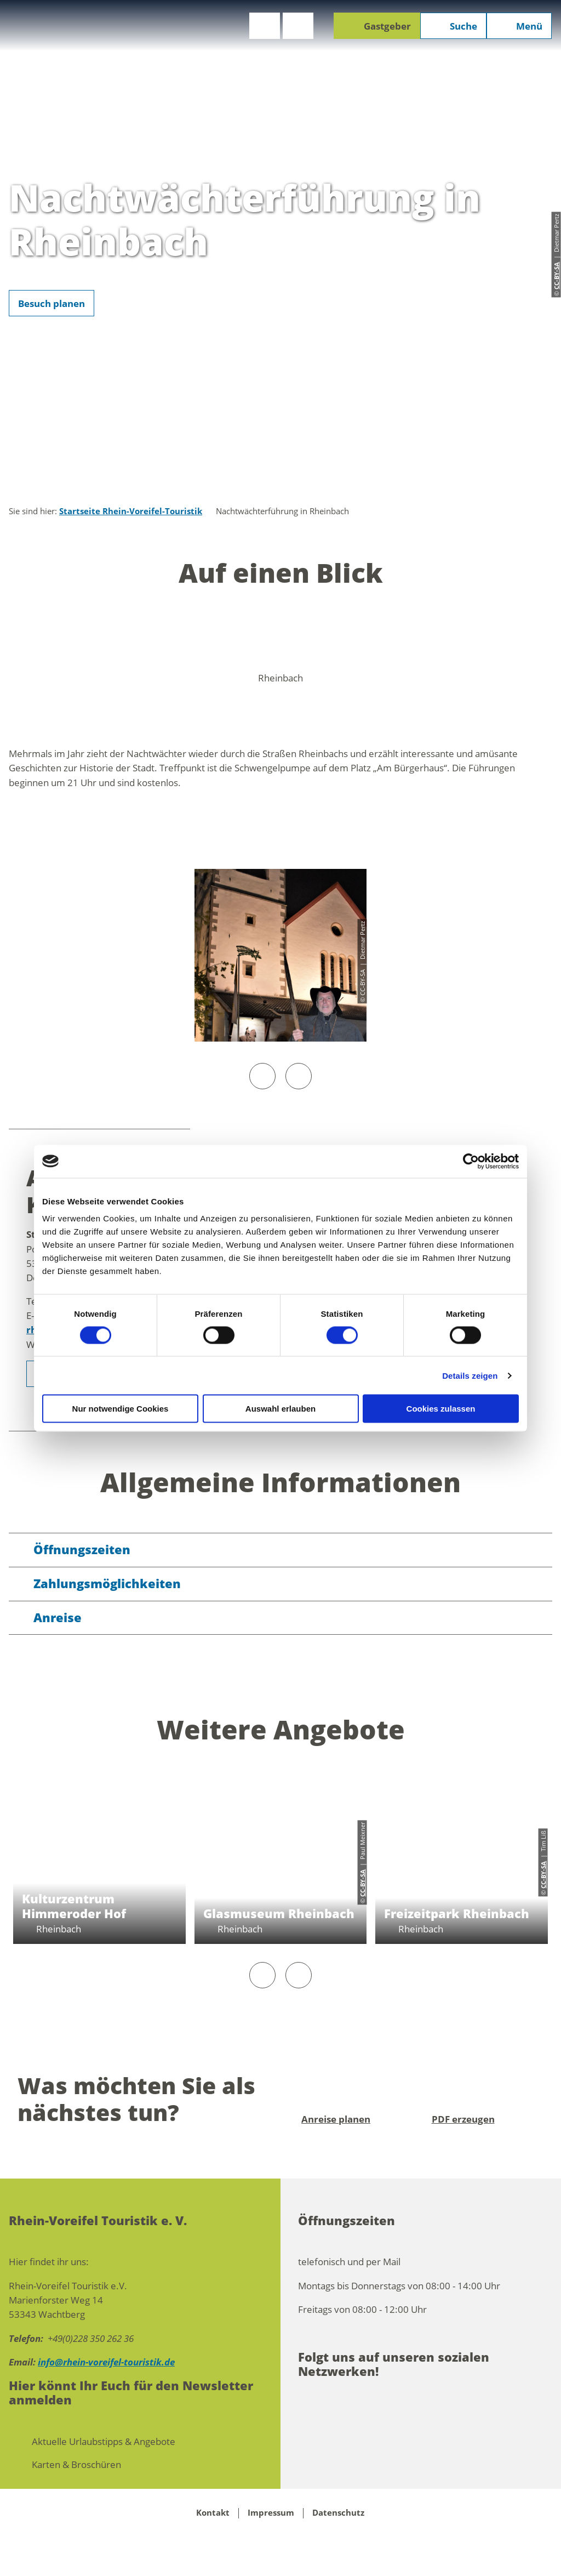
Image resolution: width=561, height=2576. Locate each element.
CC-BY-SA (362, 1882)
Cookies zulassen (441, 1408)
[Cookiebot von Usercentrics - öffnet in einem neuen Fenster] (471, 1161)
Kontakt (213, 2513)
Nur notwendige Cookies (120, 1408)
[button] (264, 26)
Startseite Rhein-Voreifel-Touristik (130, 511)
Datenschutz (338, 2513)
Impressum (271, 2513)
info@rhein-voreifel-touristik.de (106, 2361)
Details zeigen (469, 1375)
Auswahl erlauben (280, 1408)
